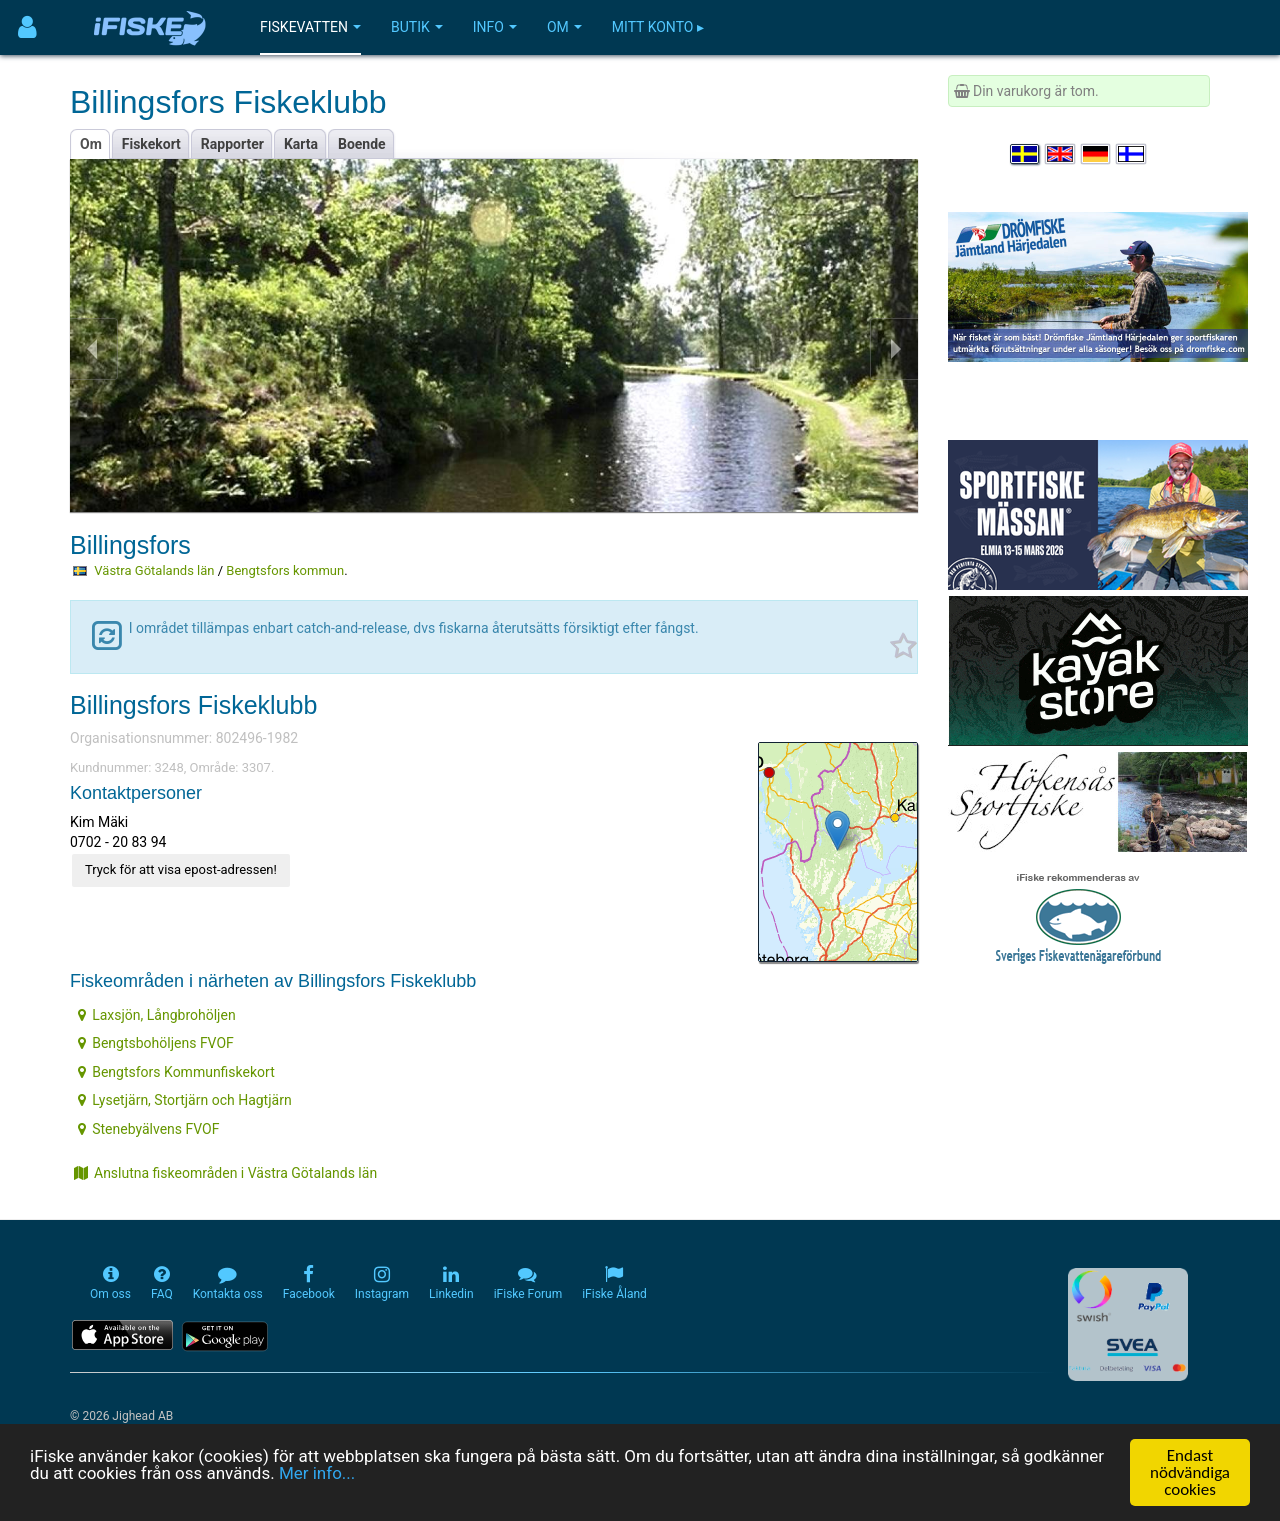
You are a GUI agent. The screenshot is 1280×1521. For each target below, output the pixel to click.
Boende (362, 144)
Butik (417, 27)
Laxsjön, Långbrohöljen (156, 1015)
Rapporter (232, 144)
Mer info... (317, 1474)
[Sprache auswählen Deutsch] (1097, 154)
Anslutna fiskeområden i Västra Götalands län (225, 1173)
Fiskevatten (310, 27)
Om (564, 27)
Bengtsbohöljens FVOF (156, 1043)
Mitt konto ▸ (658, 27)
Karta (301, 144)
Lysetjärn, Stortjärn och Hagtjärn (184, 1100)
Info (495, 27)
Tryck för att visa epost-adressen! (181, 869)
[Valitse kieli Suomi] (1132, 154)
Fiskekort (151, 144)
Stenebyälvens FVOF (148, 1129)
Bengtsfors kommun (285, 570)
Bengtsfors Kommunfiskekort (176, 1072)
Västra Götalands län (154, 570)
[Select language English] (1061, 154)
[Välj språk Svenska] (1026, 154)
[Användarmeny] (27, 27)
